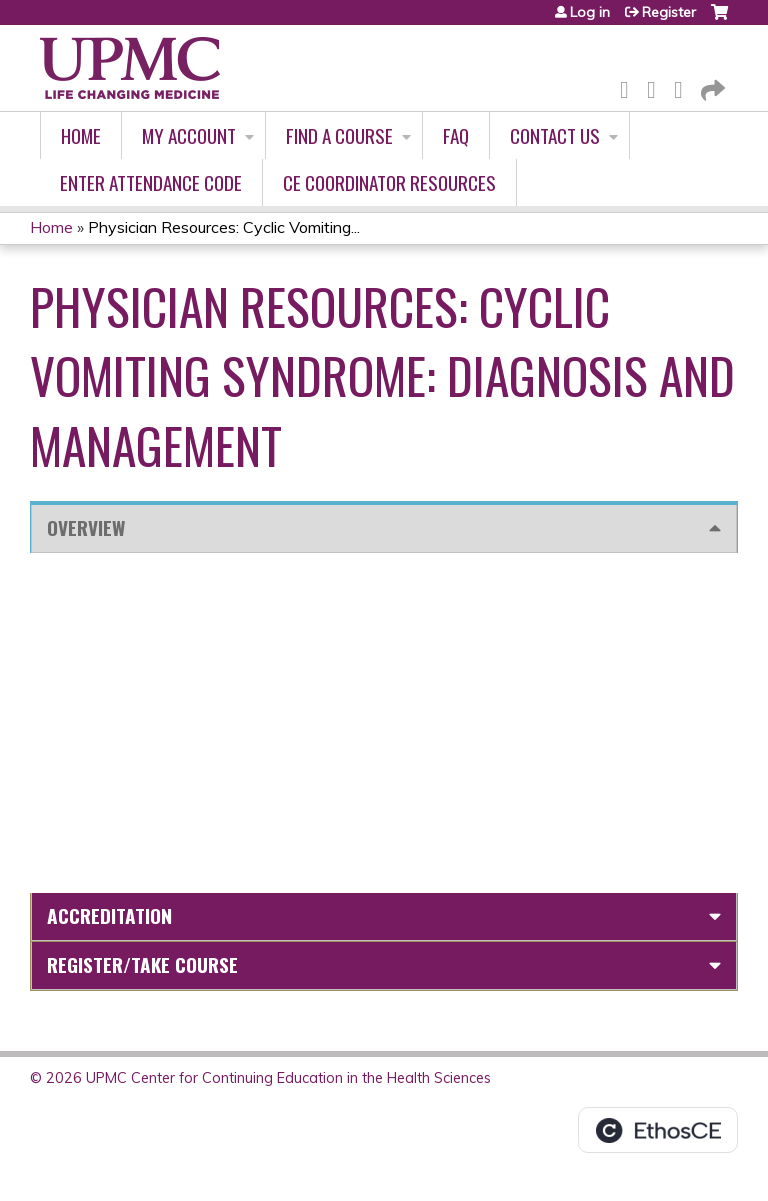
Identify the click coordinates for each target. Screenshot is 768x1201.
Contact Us (555, 135)
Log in (590, 12)
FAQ (456, 135)
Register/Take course (142, 964)
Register (669, 12)
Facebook (630, 86)
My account (189, 135)
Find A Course (339, 135)
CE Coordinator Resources (389, 182)
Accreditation (109, 915)
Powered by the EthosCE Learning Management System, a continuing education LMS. (658, 1130)
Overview (86, 527)
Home (81, 135)
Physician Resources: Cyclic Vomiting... (224, 227)
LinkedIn (684, 86)
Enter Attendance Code (151, 182)
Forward (711, 86)
